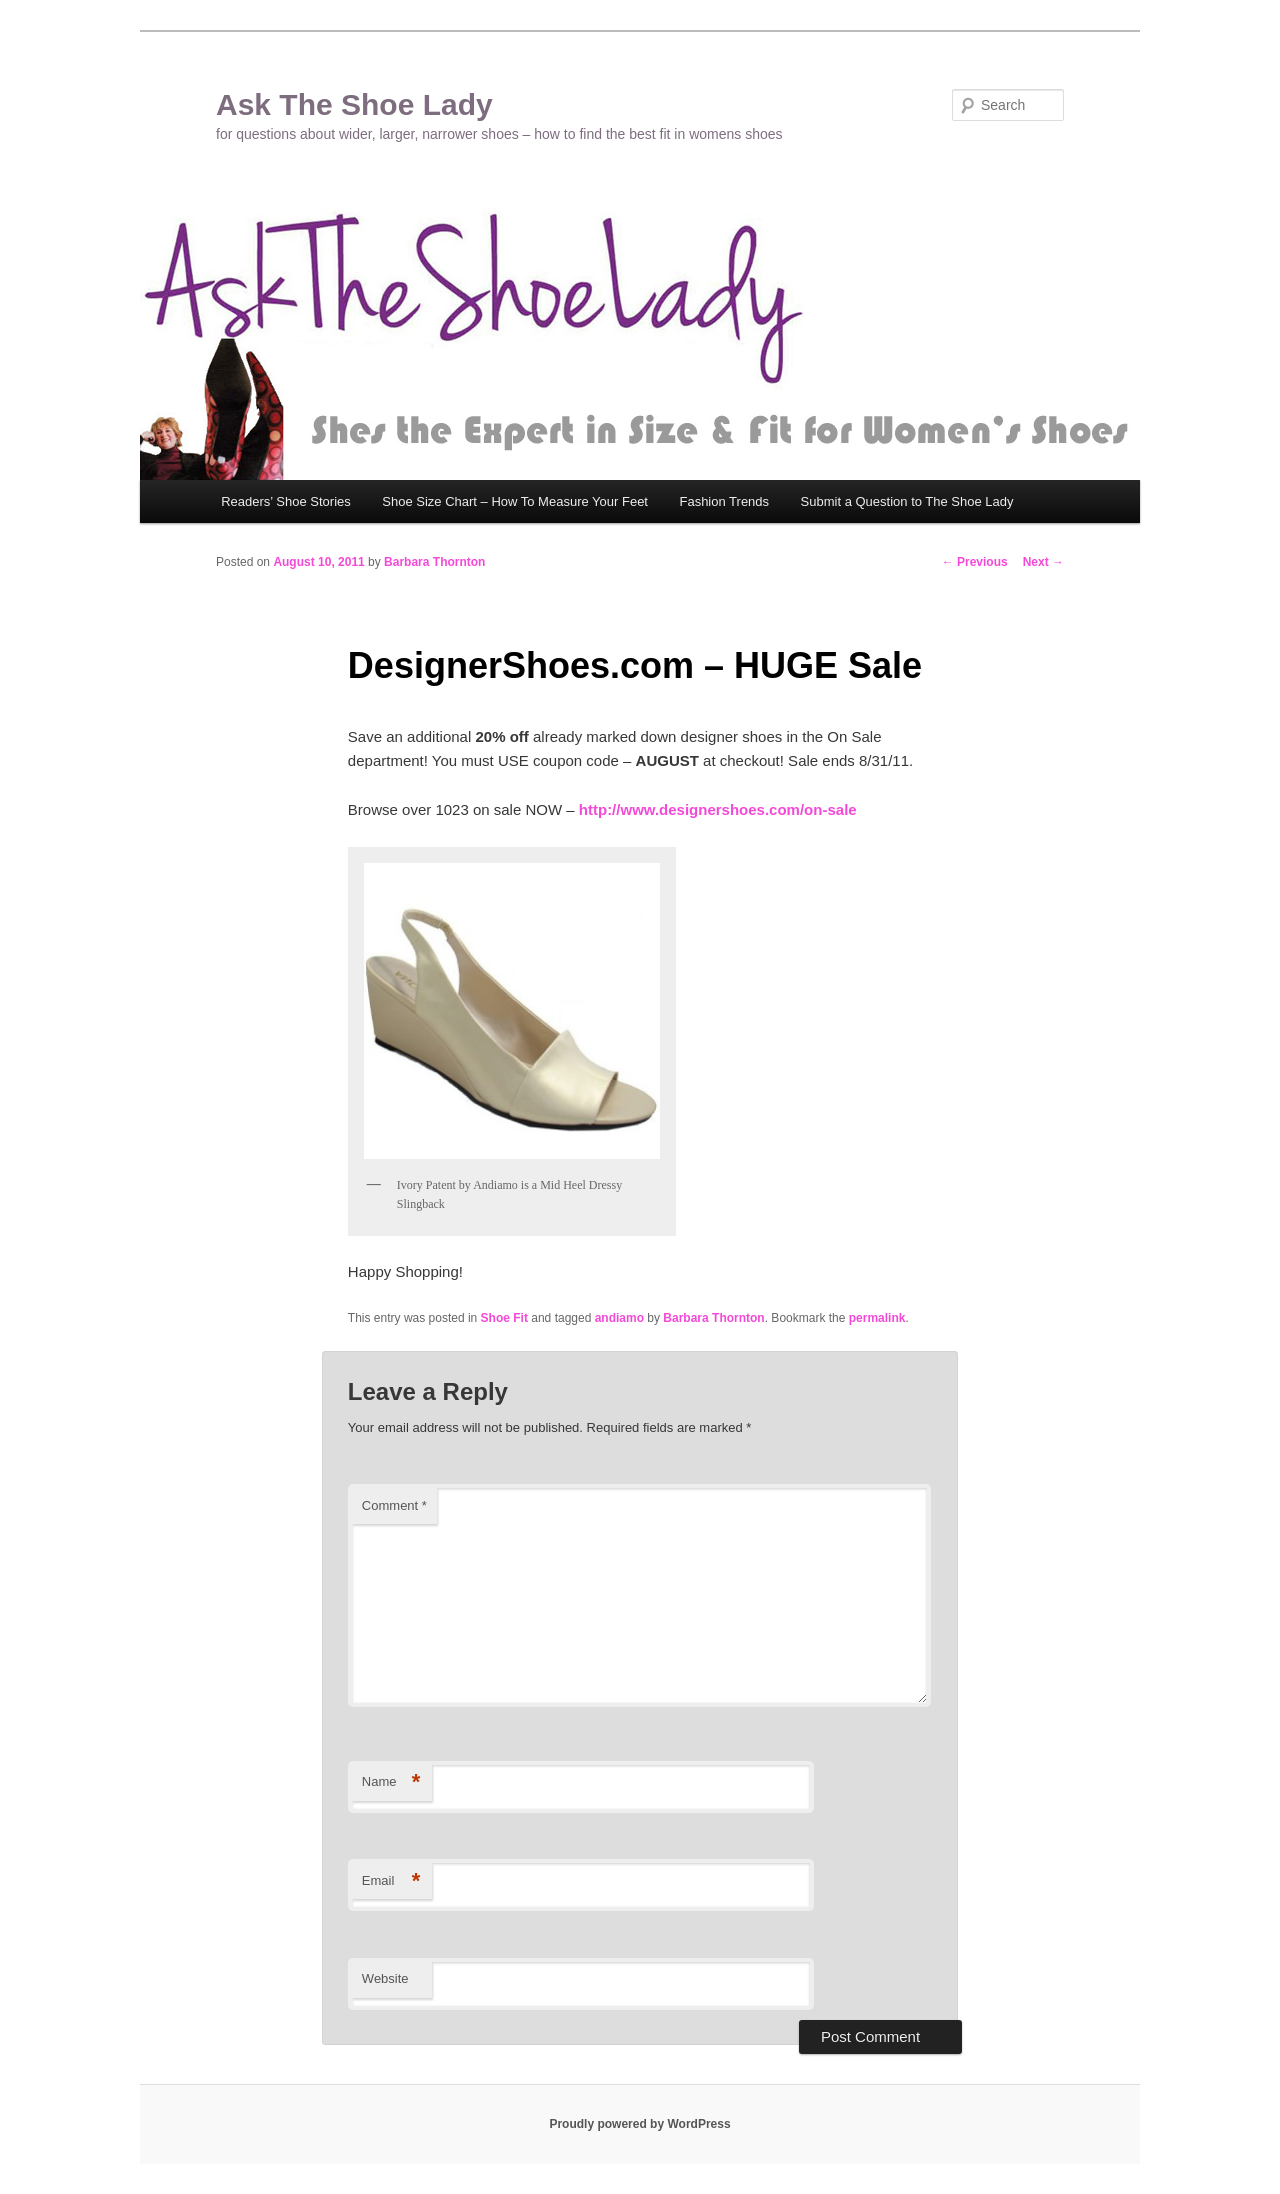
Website (385, 1978)
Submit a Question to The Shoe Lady (907, 501)
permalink (877, 1318)
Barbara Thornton (434, 562)
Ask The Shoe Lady (354, 104)
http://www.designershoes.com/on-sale (718, 809)
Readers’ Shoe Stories (286, 501)
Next (1043, 562)
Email (391, 1881)
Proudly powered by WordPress (639, 2124)
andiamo (619, 1318)
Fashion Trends (724, 501)
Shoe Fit (504, 1318)
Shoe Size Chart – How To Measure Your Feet (515, 501)
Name (391, 1782)
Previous (975, 562)
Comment (394, 1505)
